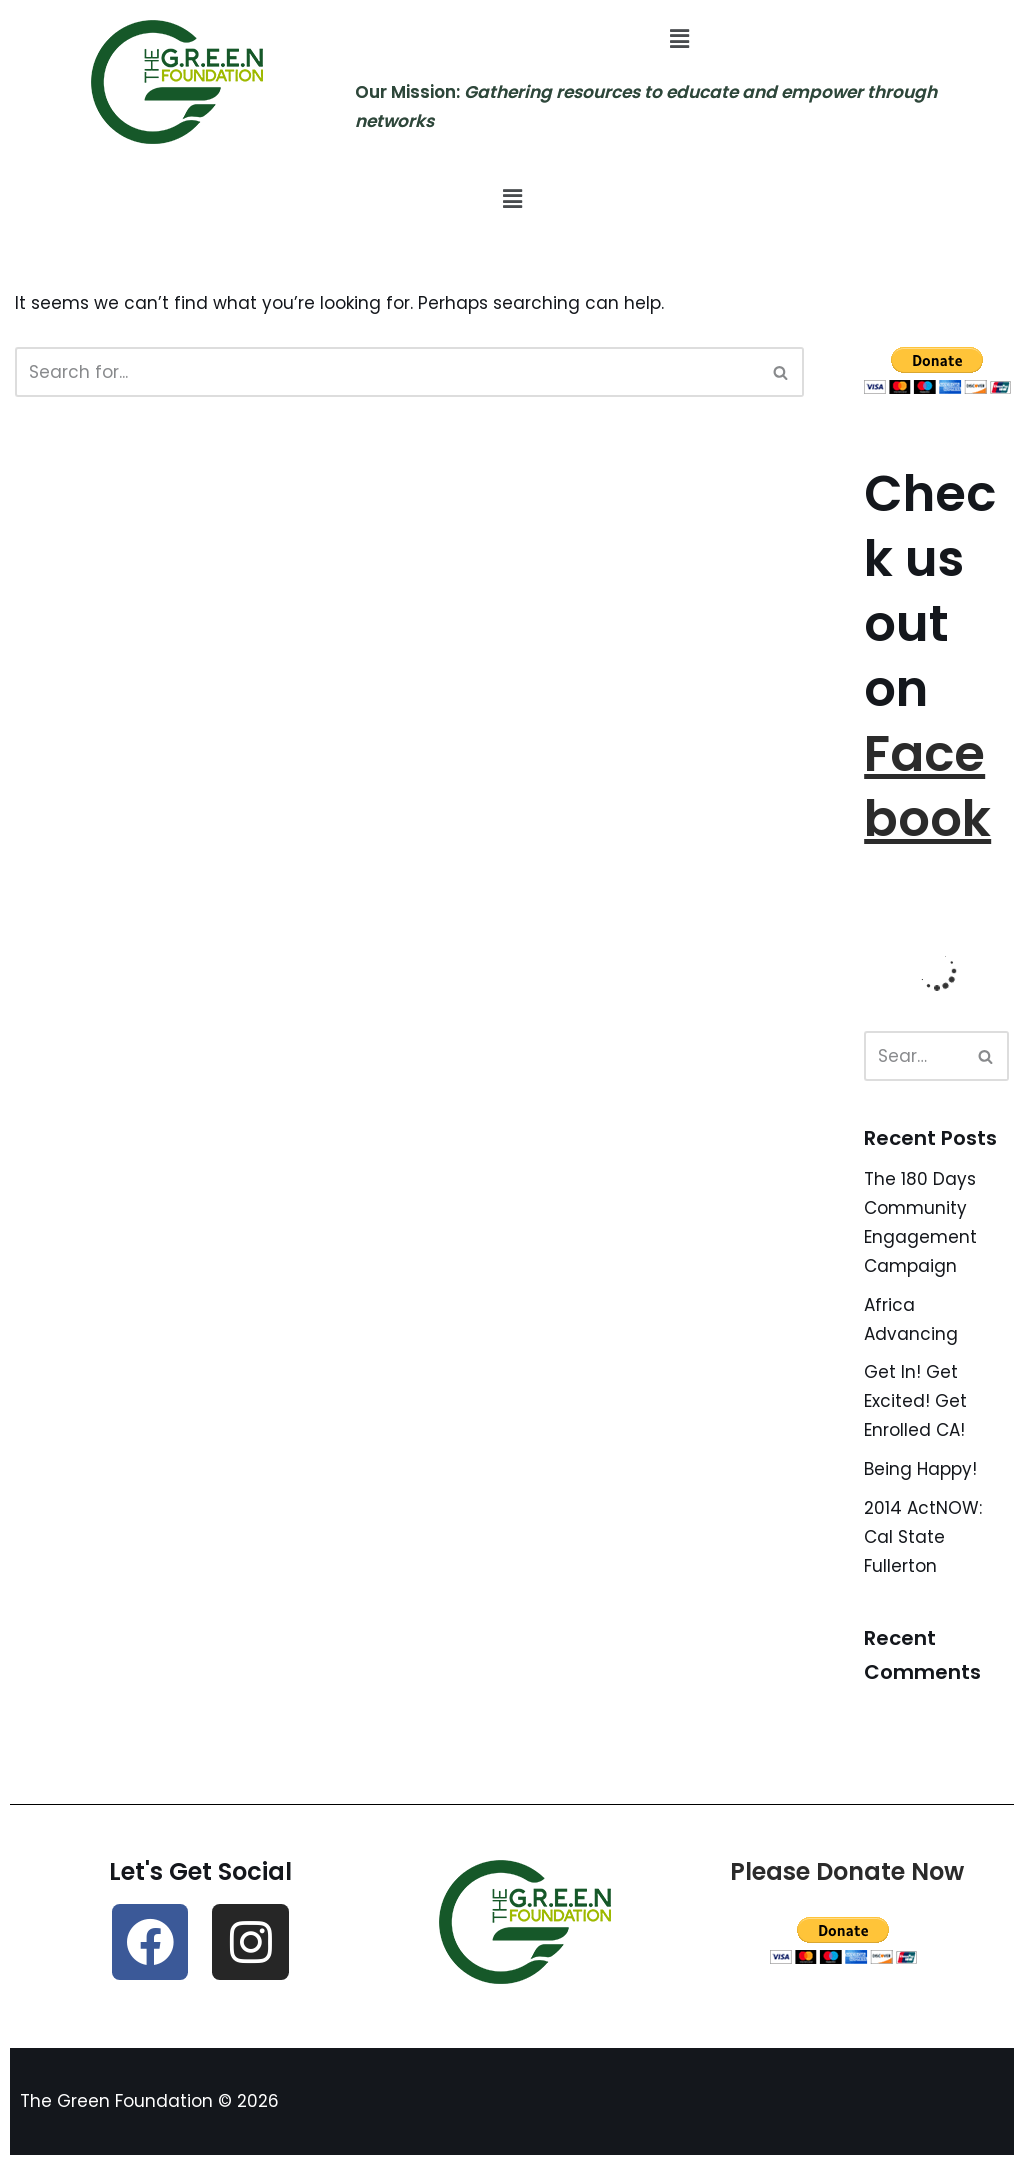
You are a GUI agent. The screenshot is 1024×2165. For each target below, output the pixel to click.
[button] (679, 39)
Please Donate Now (847, 1871)
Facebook (927, 786)
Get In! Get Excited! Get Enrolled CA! (915, 1401)
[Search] (387, 372)
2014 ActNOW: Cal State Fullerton (923, 1537)
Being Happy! (920, 1469)
